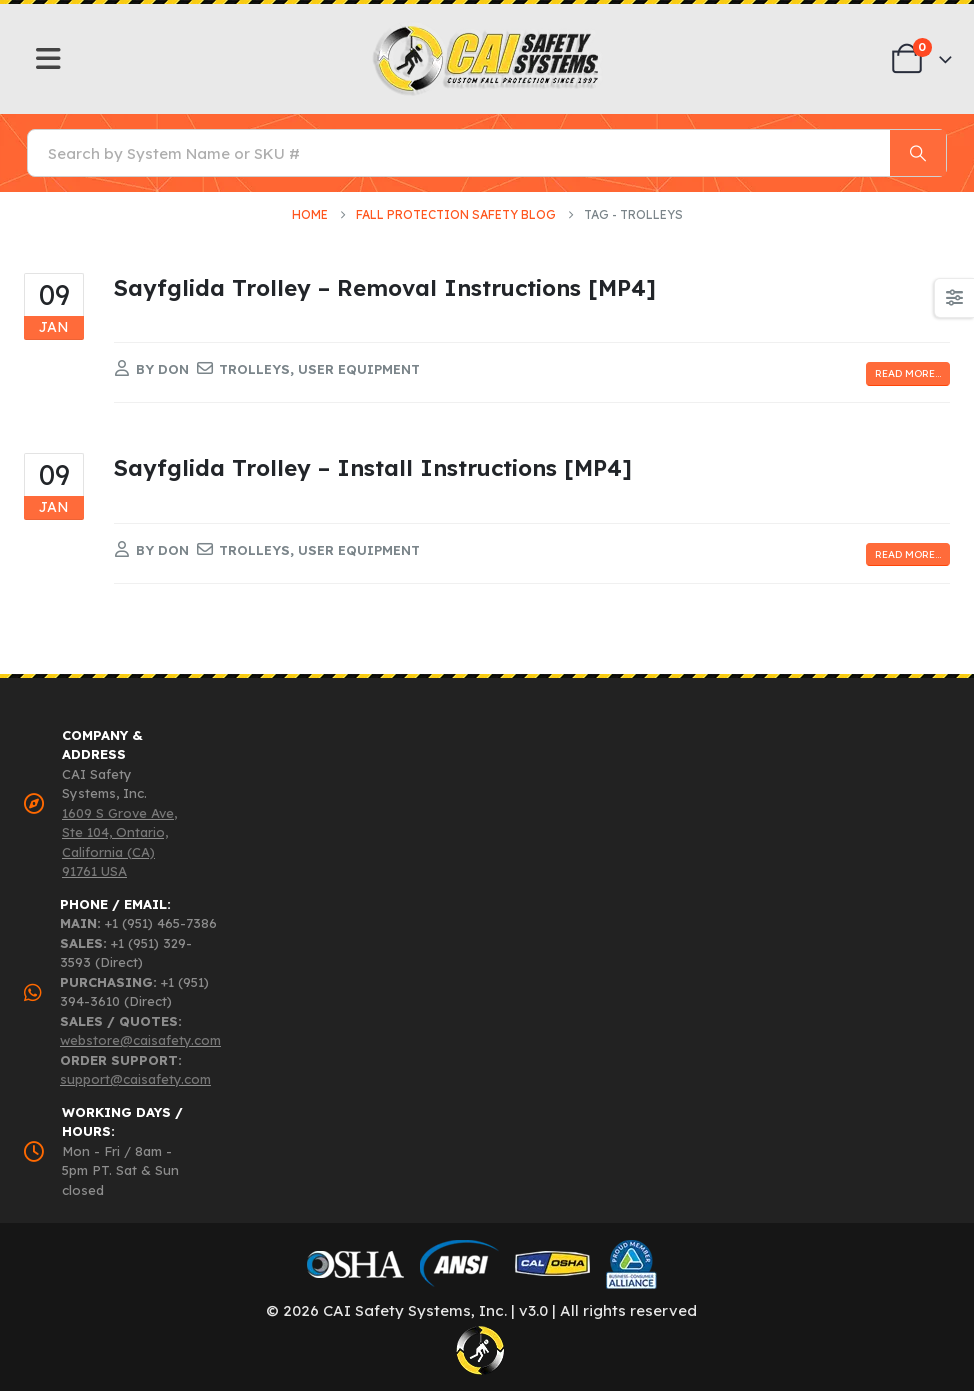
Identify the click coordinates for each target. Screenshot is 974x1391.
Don (173, 369)
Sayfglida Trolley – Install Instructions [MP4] (373, 467)
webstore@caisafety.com (140, 1040)
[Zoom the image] (487, 30)
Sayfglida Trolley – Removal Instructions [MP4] (385, 287)
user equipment (359, 369)
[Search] (918, 153)
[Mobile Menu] (48, 59)
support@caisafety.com (135, 1079)
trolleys (254, 369)
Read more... (908, 373)
